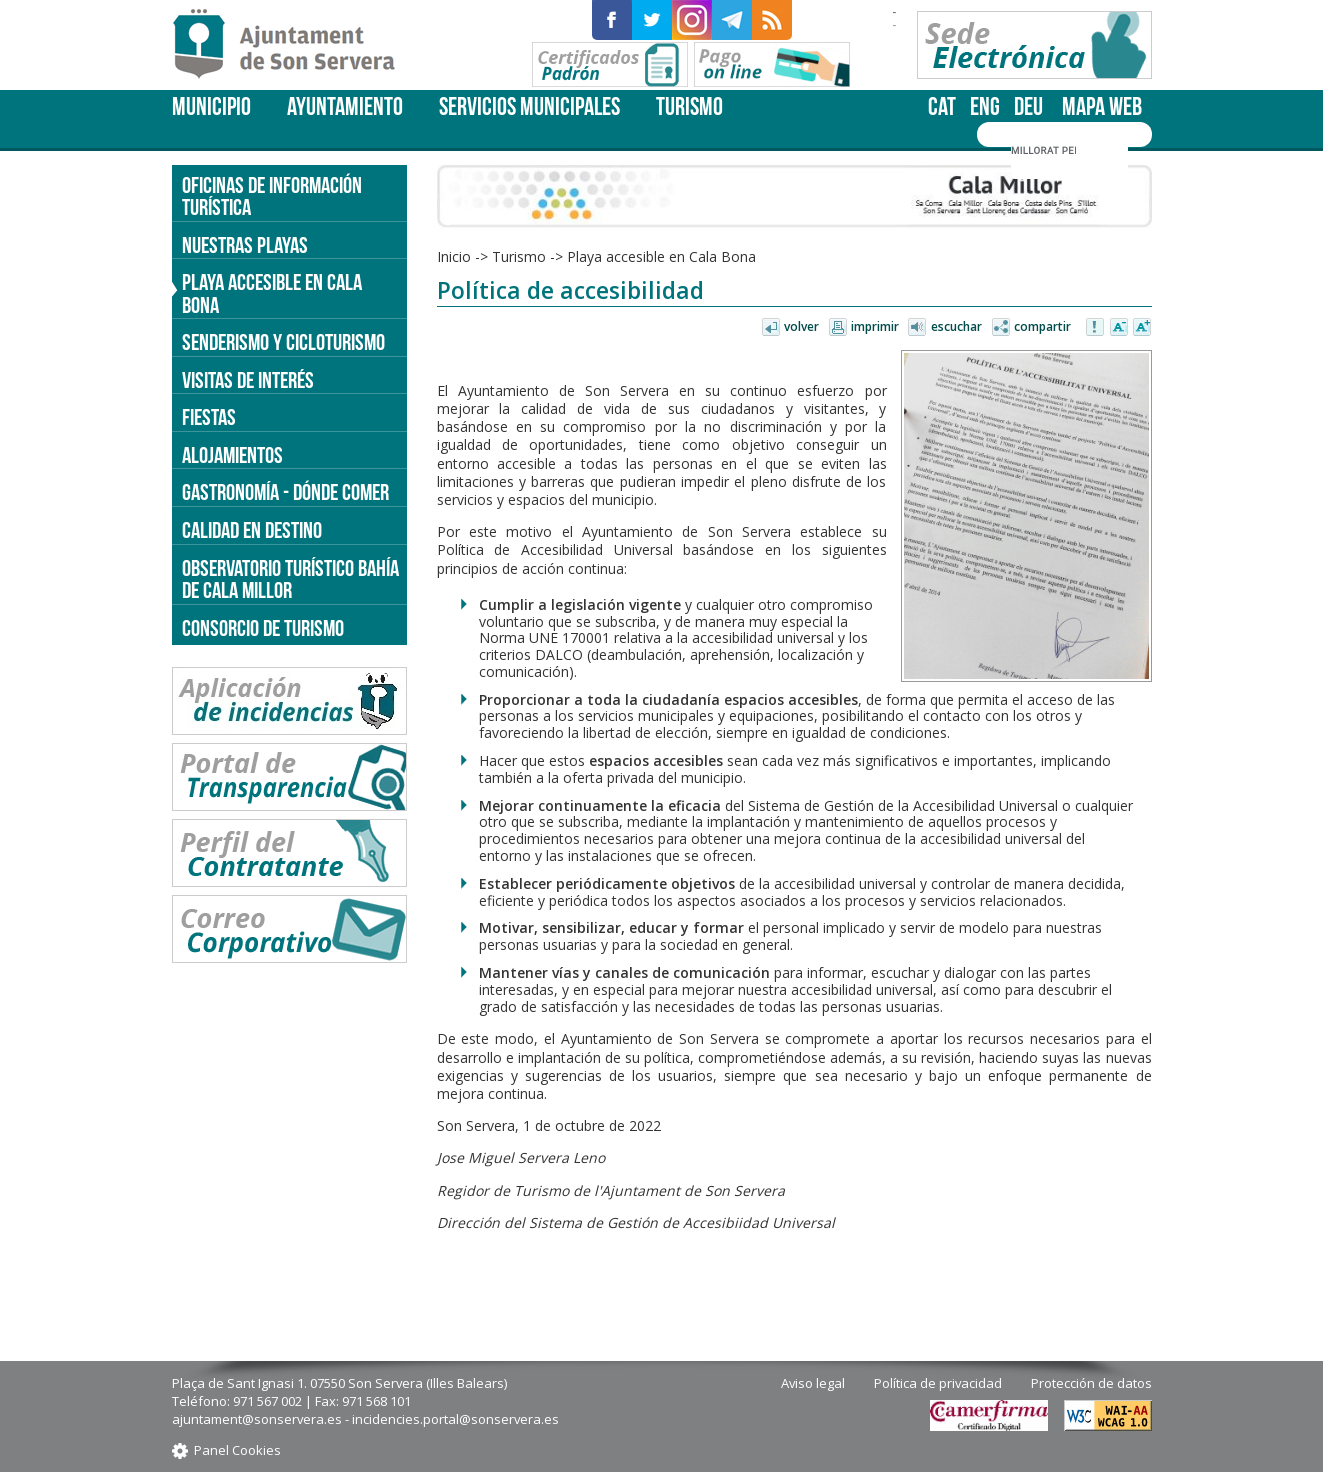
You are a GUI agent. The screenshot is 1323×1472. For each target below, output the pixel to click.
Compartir (1042, 326)
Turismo (689, 106)
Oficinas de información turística (272, 196)
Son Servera (292, 45)
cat (942, 106)
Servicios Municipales (529, 106)
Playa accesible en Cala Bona (661, 256)
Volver (801, 326)
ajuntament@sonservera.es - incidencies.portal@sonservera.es (365, 1419)
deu (1028, 106)
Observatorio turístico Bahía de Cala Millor (290, 579)
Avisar (1096, 328)
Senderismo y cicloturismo (283, 342)
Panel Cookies (237, 1450)
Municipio (211, 106)
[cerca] (1043, 151)
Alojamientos (232, 455)
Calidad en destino (252, 530)
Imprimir (875, 326)
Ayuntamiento (345, 106)
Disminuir (1119, 328)
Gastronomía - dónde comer (285, 492)
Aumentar (1142, 328)
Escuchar (956, 326)
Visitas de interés (248, 380)
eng (985, 106)
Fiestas (209, 417)
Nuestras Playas (245, 245)
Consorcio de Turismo (263, 628)
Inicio (454, 256)
